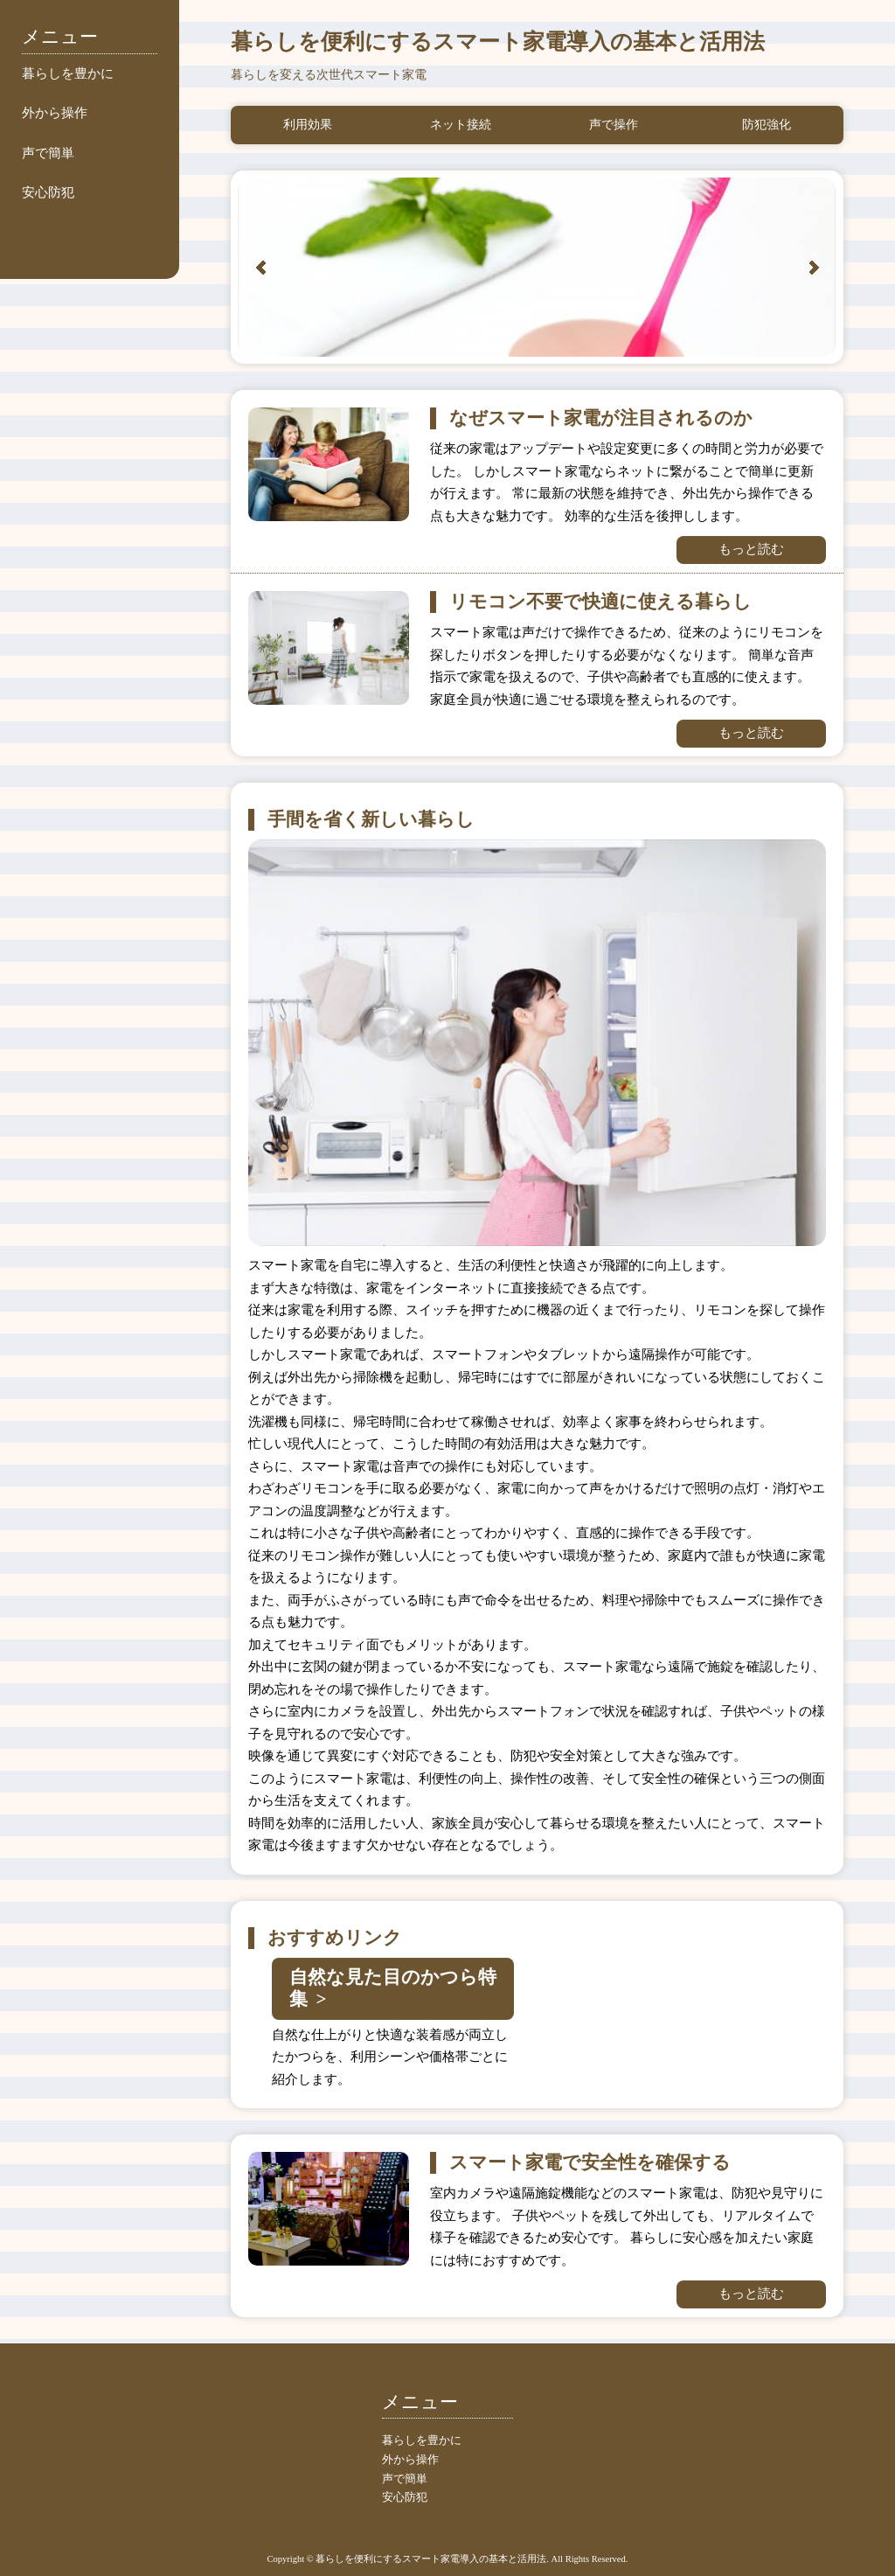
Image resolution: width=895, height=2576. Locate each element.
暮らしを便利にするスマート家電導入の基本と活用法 (498, 41)
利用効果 (307, 124)
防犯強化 (766, 124)
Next (814, 268)
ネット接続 (460, 124)
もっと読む (751, 549)
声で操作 (613, 124)
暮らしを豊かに (68, 73)
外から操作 (54, 113)
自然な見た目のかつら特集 (392, 1988)
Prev (260, 268)
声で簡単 (48, 153)
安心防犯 (48, 192)
